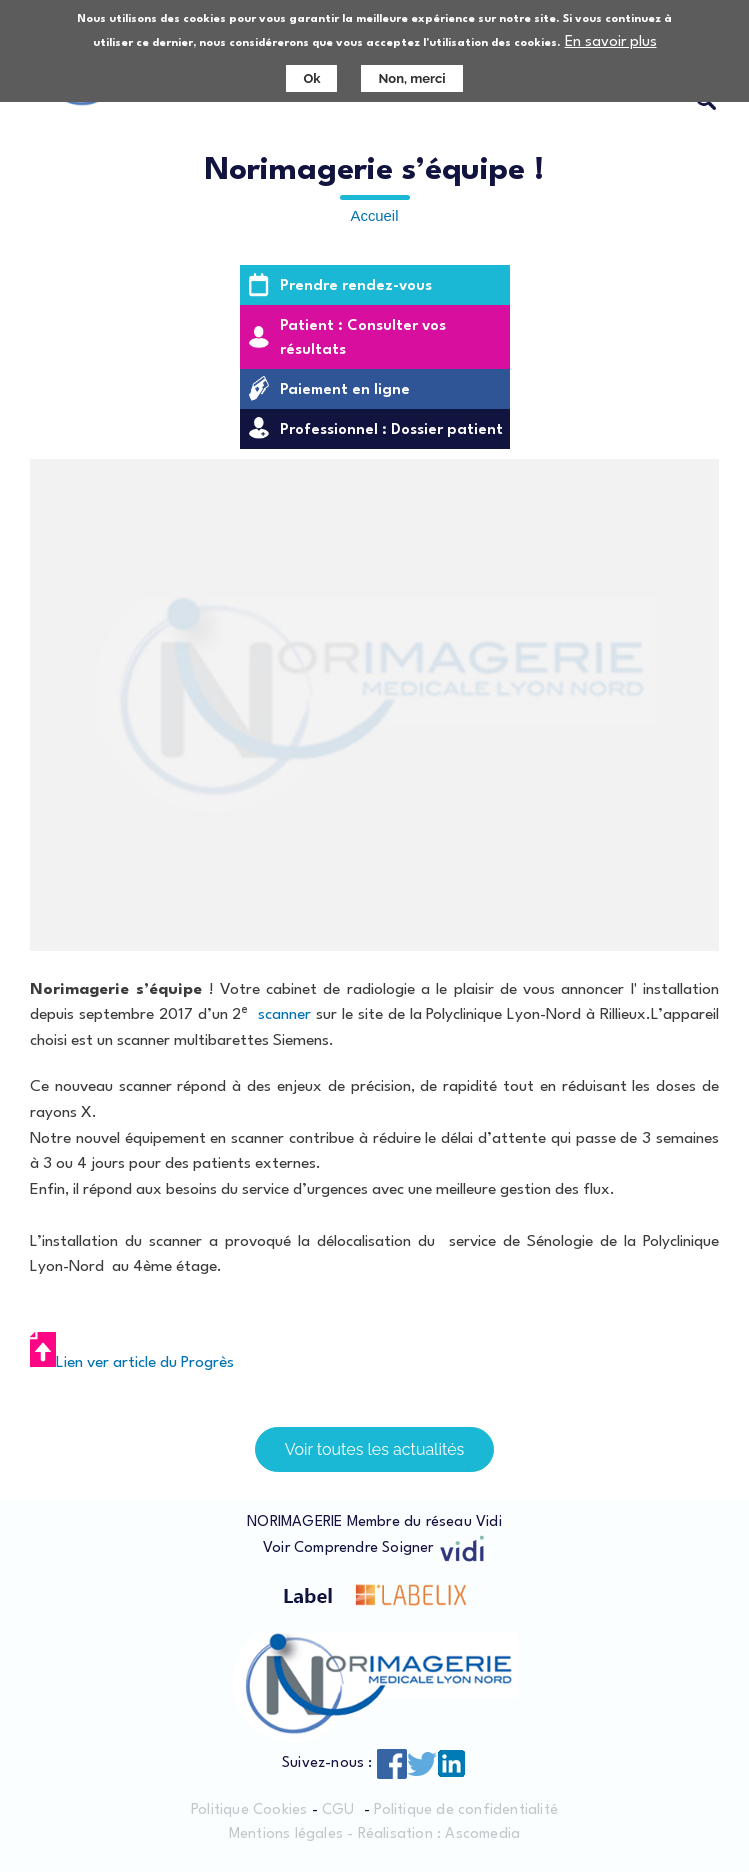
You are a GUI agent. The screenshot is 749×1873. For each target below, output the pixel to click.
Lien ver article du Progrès (132, 1363)
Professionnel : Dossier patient (391, 430)
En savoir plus (611, 42)
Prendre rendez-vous (356, 286)
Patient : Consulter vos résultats (363, 338)
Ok (311, 78)
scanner (284, 1015)
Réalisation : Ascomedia (439, 1835)
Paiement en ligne (345, 390)
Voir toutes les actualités (375, 1449)
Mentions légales (286, 1835)
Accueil (375, 216)
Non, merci (411, 78)
